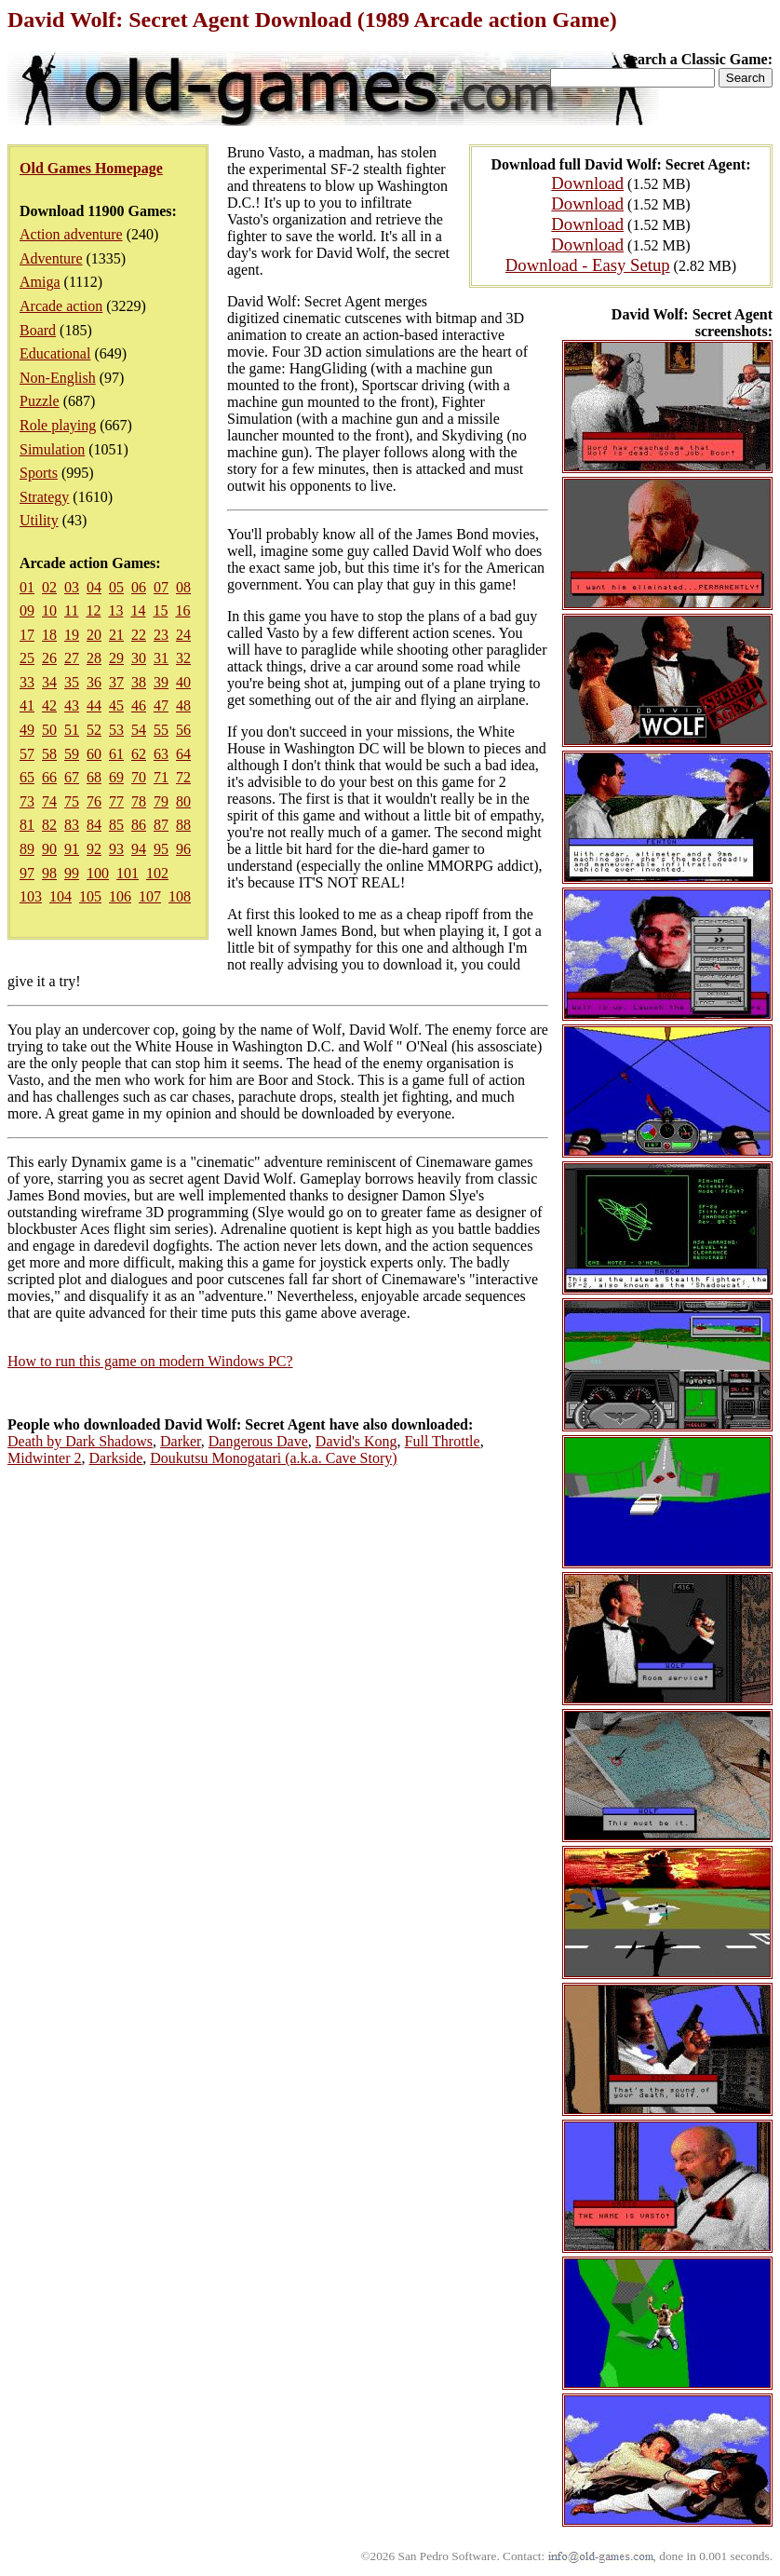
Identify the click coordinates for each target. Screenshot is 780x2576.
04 (94, 587)
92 (94, 849)
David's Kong (356, 1441)
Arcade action (61, 306)
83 (71, 825)
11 (71, 610)
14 (137, 610)
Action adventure (71, 234)
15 (160, 610)
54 (138, 730)
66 (49, 777)
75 (71, 801)
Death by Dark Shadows (80, 1441)
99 (71, 873)
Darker (180, 1441)
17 (27, 635)
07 (161, 587)
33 (27, 682)
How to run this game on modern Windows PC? (150, 1361)
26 (49, 658)
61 (116, 754)
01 (27, 587)
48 (183, 705)
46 (138, 705)
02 (49, 587)
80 (183, 801)
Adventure (51, 258)
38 (138, 682)
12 (93, 610)
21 (116, 635)
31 (161, 658)
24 (183, 635)
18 (49, 635)
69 (116, 777)
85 (116, 825)
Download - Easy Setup (587, 265)
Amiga (40, 282)
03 (71, 587)
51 (71, 730)
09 (27, 610)
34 (49, 682)
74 (49, 801)
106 (120, 896)
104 (60, 896)
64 (183, 754)
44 (94, 705)
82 (49, 825)
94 (138, 849)
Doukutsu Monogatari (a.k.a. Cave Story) (273, 1458)
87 (161, 825)
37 (116, 682)
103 (31, 896)
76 (94, 801)
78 (138, 801)
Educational (55, 353)
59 (71, 754)
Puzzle (40, 401)
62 (138, 754)
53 (116, 730)
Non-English (58, 378)
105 (90, 896)
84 (94, 825)
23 (161, 635)
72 (183, 777)
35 (71, 682)
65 (27, 777)
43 (71, 705)
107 (150, 896)
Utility (39, 520)
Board (38, 330)
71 (161, 777)
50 (49, 730)
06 (138, 587)
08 (183, 587)
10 (49, 610)
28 (94, 658)
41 (27, 705)
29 (116, 658)
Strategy (44, 497)
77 (116, 801)
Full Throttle (442, 1441)
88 (183, 825)
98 (49, 873)
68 (94, 777)
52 (94, 730)
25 (27, 658)
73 (27, 801)
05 (116, 587)
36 (94, 682)
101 (127, 873)
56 (183, 730)
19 (71, 635)
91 (71, 849)
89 (27, 849)
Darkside (116, 1458)
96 (183, 849)
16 (182, 610)
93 (116, 849)
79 (161, 801)
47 (161, 705)
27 (71, 658)
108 (179, 896)
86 (138, 825)
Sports (39, 473)
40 (183, 682)
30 (138, 658)
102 (157, 873)
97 (27, 873)
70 (138, 777)
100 (98, 873)
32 (183, 658)
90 (49, 849)
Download (587, 183)
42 (49, 705)
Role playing (58, 425)
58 (49, 754)
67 (71, 777)
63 (161, 754)
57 (27, 754)
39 (161, 682)
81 (27, 825)
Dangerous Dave (258, 1441)
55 (161, 730)
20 (94, 635)
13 (115, 610)
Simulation (52, 449)
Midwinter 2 (44, 1458)
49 (27, 730)
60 (94, 754)
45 (116, 705)
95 (161, 849)
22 (138, 635)
